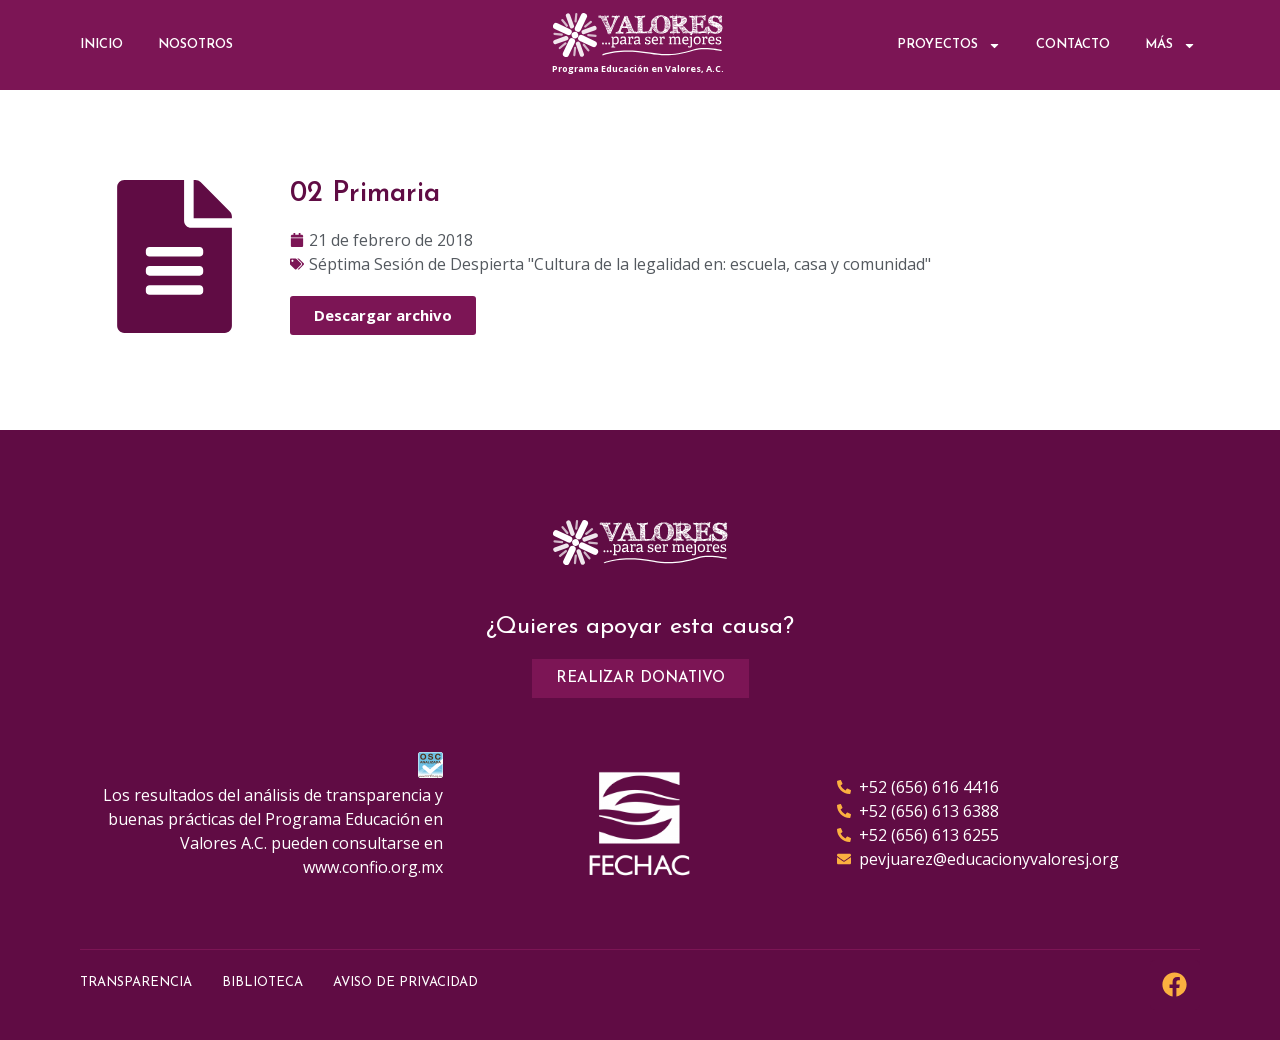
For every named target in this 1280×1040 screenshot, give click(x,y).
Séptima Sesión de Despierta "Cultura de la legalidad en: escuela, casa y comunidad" (620, 264)
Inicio (101, 44)
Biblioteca (262, 982)
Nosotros (195, 44)
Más (1170, 45)
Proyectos (949, 45)
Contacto (1073, 44)
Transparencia (136, 982)
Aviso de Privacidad (405, 982)
